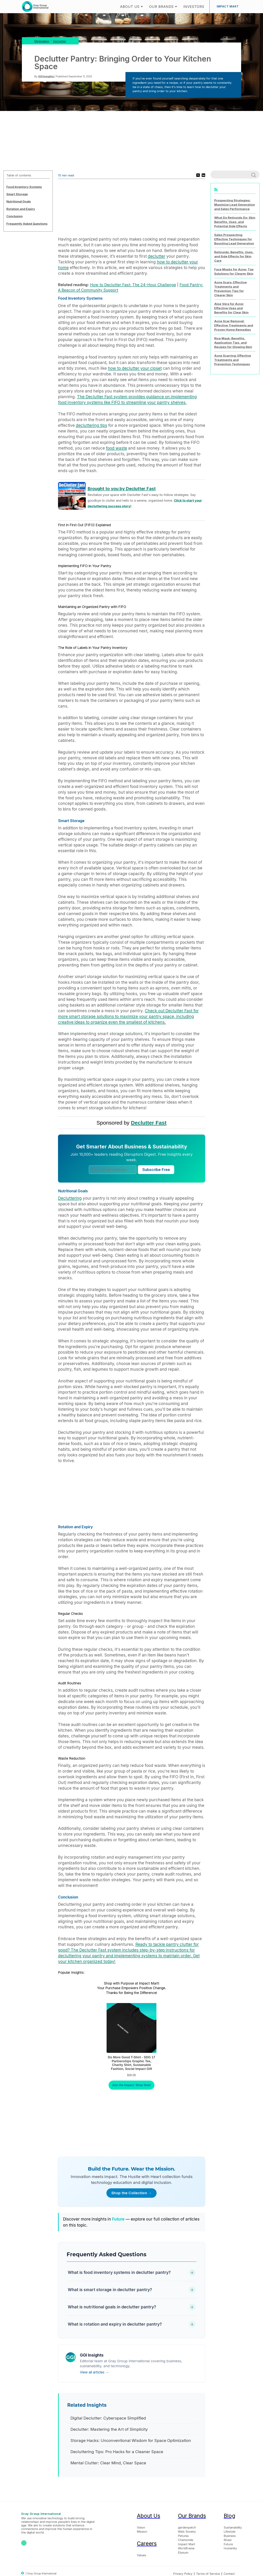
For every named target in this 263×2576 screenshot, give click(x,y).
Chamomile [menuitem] (185, 2540)
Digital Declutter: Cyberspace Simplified (108, 2418)
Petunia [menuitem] (183, 2536)
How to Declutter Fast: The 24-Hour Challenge (133, 284)
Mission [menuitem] (142, 2531)
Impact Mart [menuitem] (186, 2544)
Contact (229, 2573)
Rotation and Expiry (20, 209)
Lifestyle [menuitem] (229, 2531)
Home (27, 47)
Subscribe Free (156, 1169)
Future (54, 47)
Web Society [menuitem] (187, 2531)
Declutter (59, 41)
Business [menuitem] (230, 2536)
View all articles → (94, 2372)
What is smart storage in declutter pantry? (131, 2289)
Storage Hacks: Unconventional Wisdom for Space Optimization (130, 2440)
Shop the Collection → (131, 2193)
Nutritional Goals (18, 201)
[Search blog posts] (235, 175)
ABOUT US (130, 6)
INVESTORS (193, 6)
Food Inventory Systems (24, 187)
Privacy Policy (182, 2573)
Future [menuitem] (228, 2544)
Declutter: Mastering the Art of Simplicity (109, 2429)
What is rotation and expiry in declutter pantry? (131, 2324)
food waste (116, 448)
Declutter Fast (149, 1123)
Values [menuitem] (141, 2555)
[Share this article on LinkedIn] (203, 175)
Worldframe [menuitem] (186, 2548)
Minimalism (41, 41)
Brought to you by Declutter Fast (122, 488)
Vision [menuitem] (141, 2527)
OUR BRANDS (161, 6)
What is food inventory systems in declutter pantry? (131, 2272)
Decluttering (70, 1198)
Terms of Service (208, 2573)
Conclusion (14, 216)
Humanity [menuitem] (230, 2548)
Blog (40, 47)
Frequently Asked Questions (27, 223)
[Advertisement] (131, 138)
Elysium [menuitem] (183, 2552)
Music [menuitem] (228, 2540)
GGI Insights (46, 76)
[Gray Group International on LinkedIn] (24, 2543)
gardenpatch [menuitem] (187, 2527)
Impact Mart (228, 6)
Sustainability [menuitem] (233, 2527)
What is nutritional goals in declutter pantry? (131, 2307)
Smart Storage (17, 194)
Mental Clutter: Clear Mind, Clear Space (108, 2463)
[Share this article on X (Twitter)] (198, 175)
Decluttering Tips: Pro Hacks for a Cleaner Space (116, 2451)
